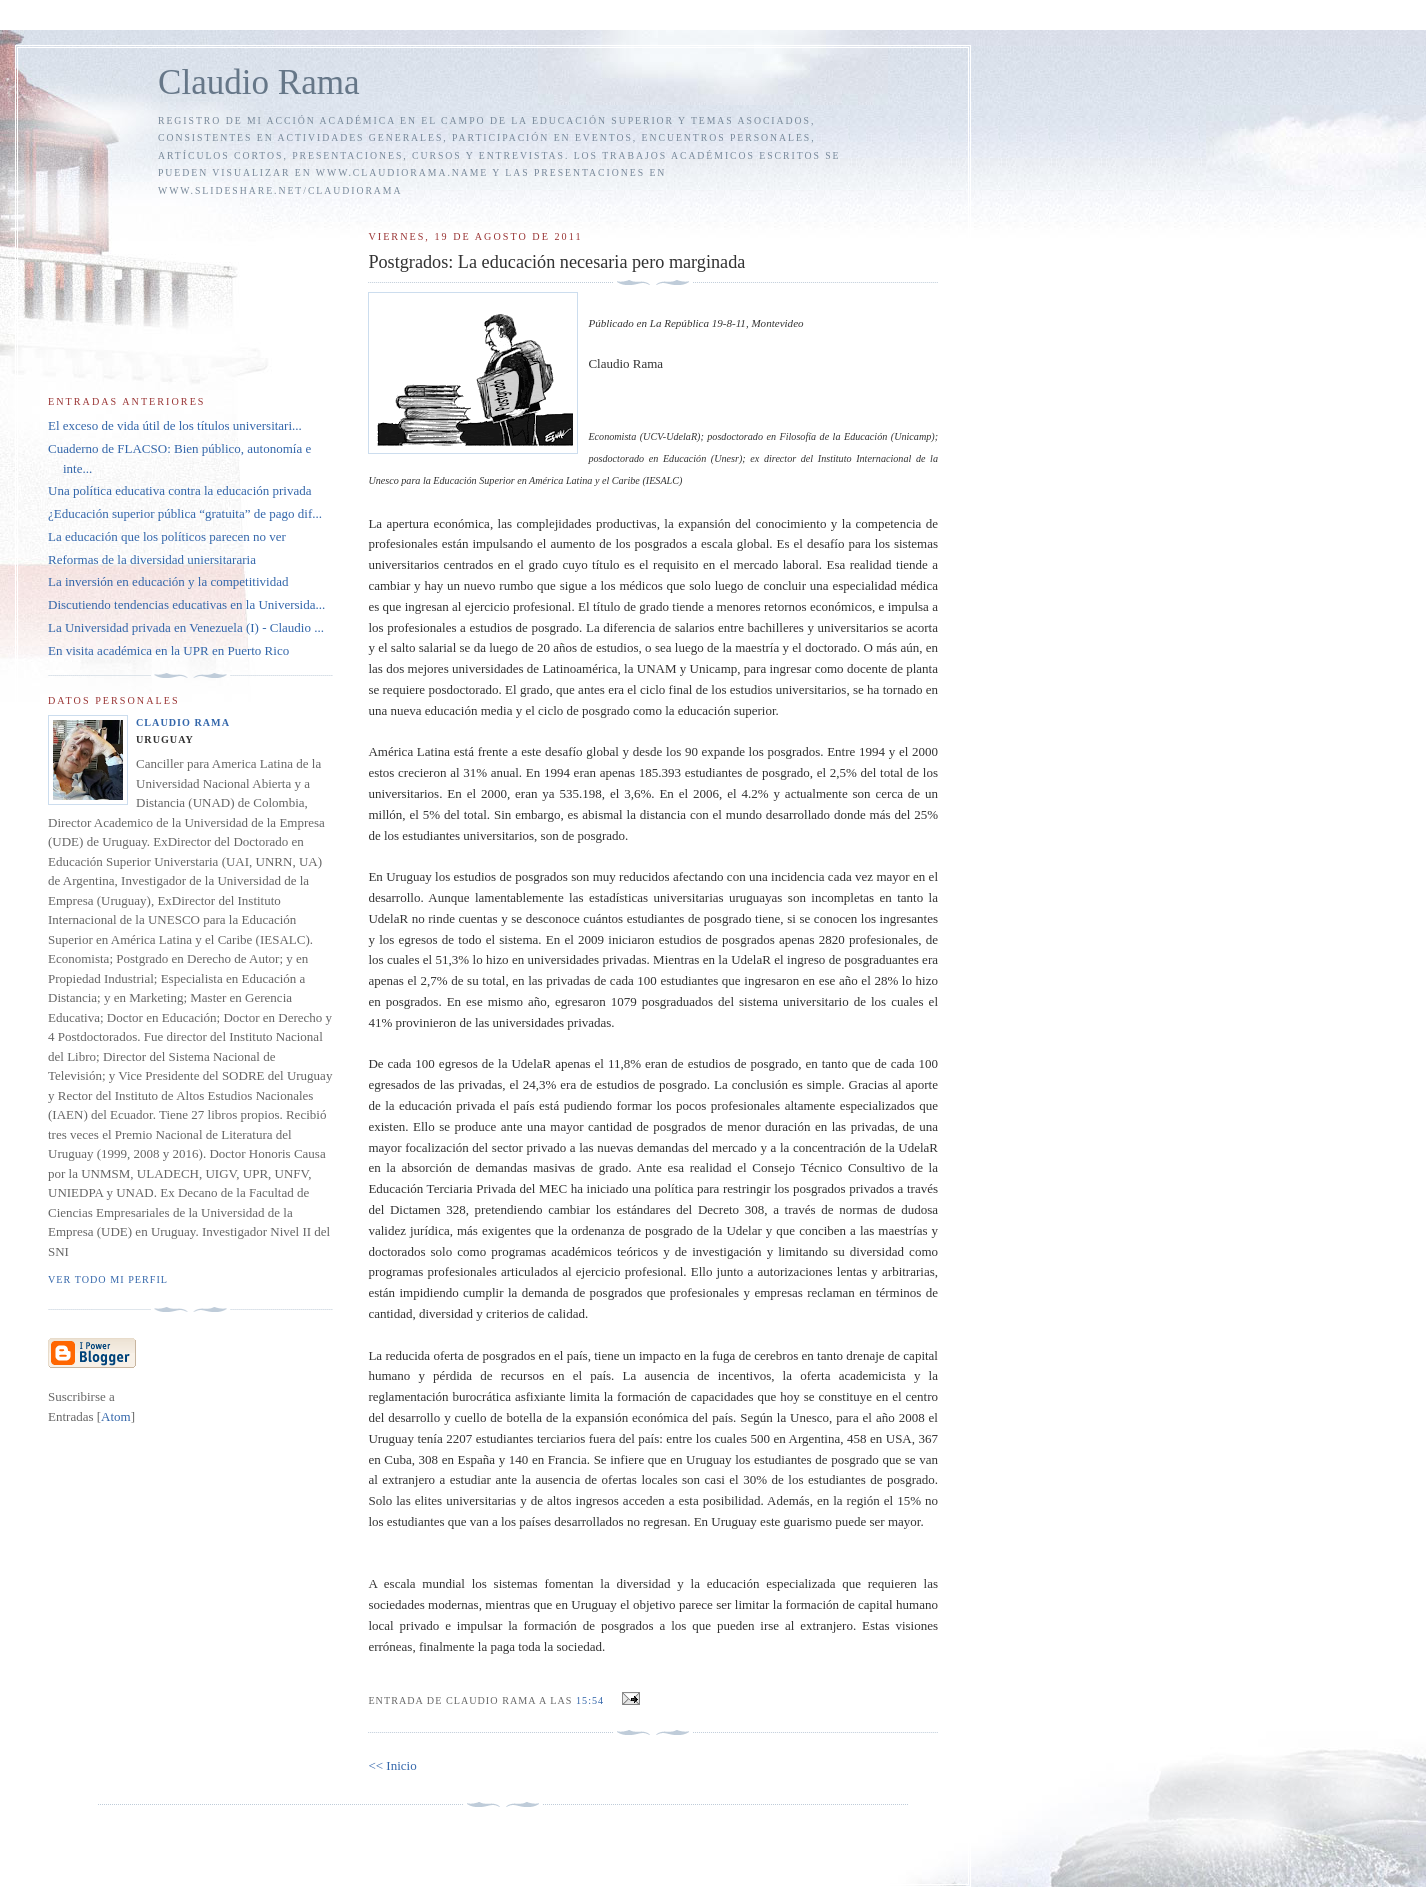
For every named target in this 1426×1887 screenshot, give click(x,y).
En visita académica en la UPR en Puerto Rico (168, 650)
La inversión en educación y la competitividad (168, 581)
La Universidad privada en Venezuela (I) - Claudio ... (186, 627)
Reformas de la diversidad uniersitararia (152, 559)
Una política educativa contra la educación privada (180, 490)
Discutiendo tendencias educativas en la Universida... (186, 604)
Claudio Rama (259, 82)
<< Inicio (392, 1765)
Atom (116, 1416)
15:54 (592, 1700)
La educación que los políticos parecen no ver (167, 536)
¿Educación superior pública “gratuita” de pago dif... (185, 513)
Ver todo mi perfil (108, 1279)
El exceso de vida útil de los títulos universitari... (175, 425)
